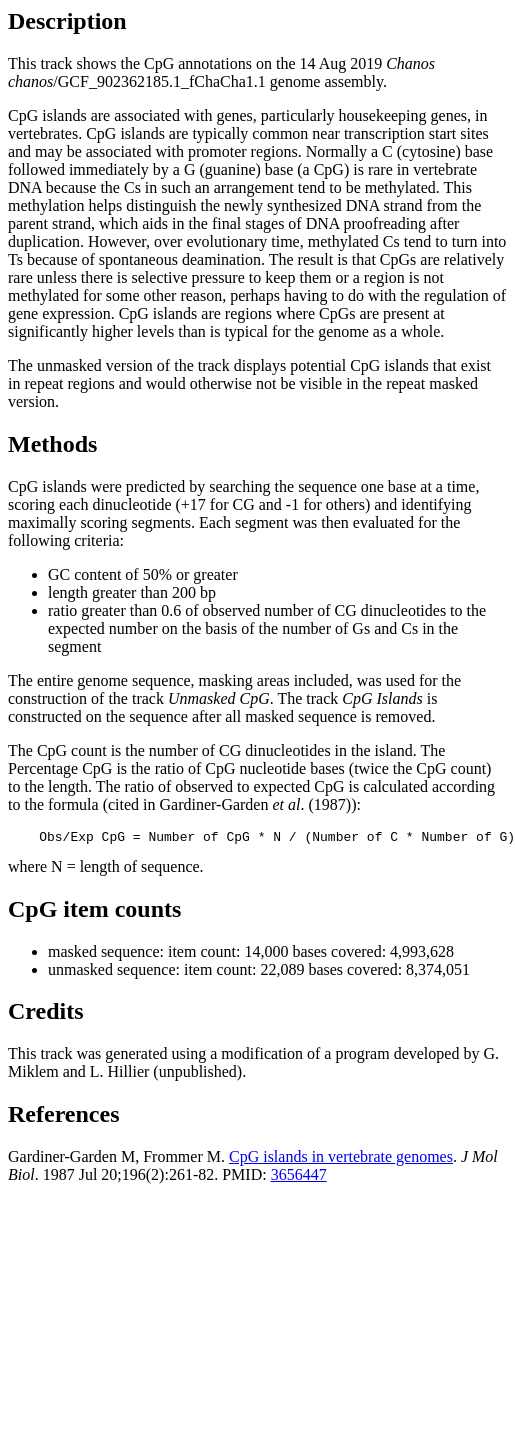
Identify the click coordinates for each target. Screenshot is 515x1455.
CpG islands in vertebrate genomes (341, 1159)
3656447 (299, 1177)
